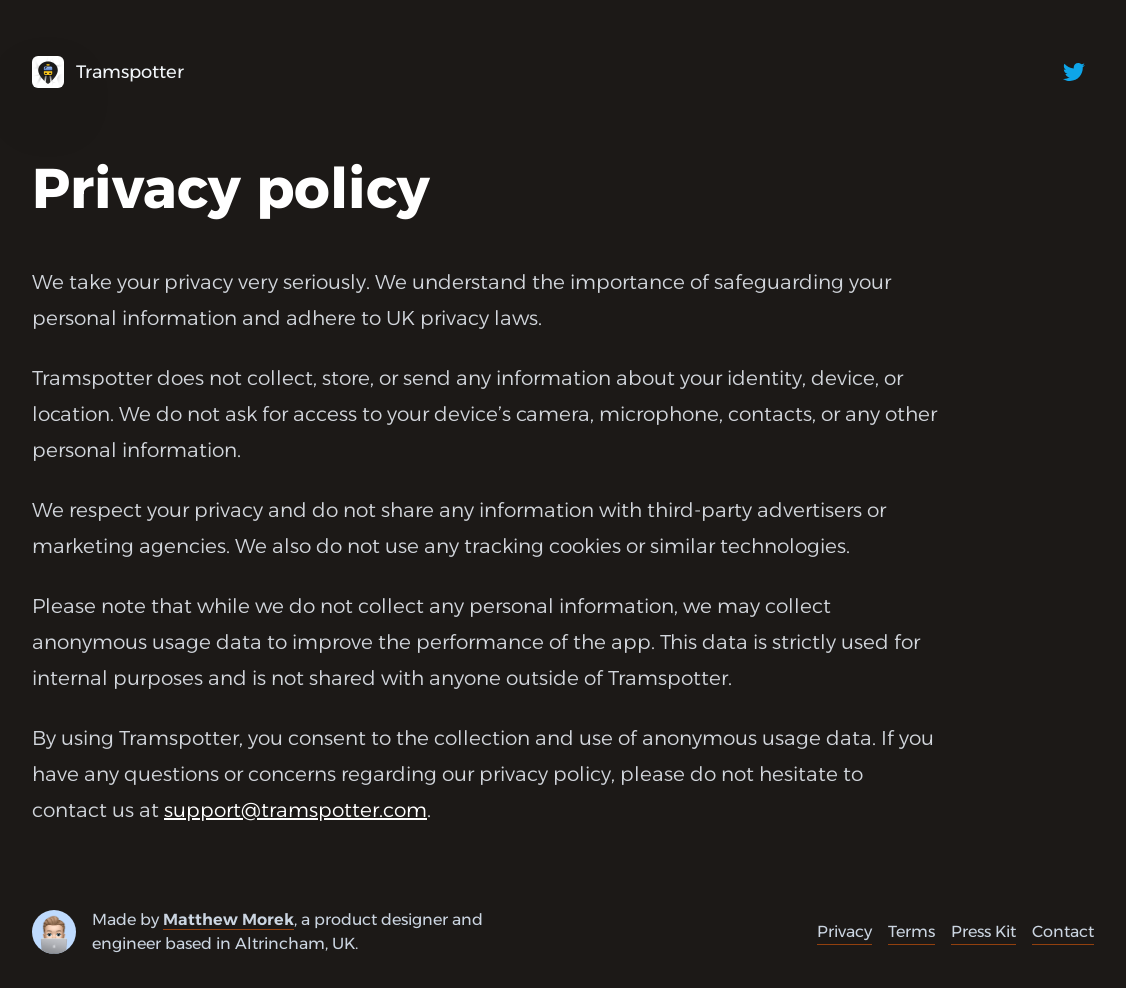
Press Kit (983, 931)
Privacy (844, 931)
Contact (1063, 931)
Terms (911, 931)
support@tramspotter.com (295, 810)
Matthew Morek (228, 919)
